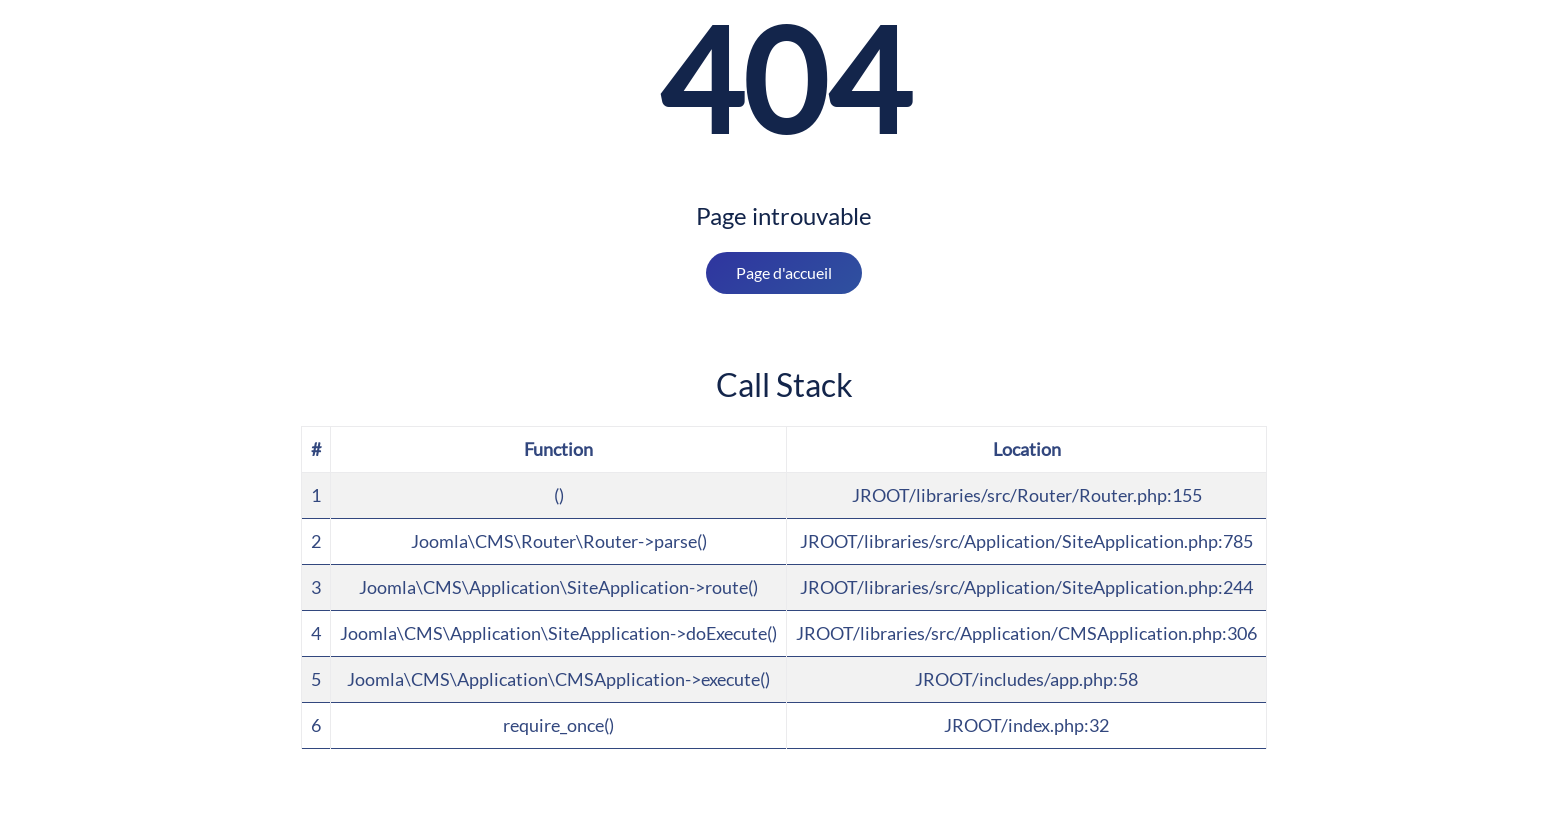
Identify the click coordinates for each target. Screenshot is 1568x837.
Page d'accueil (784, 272)
